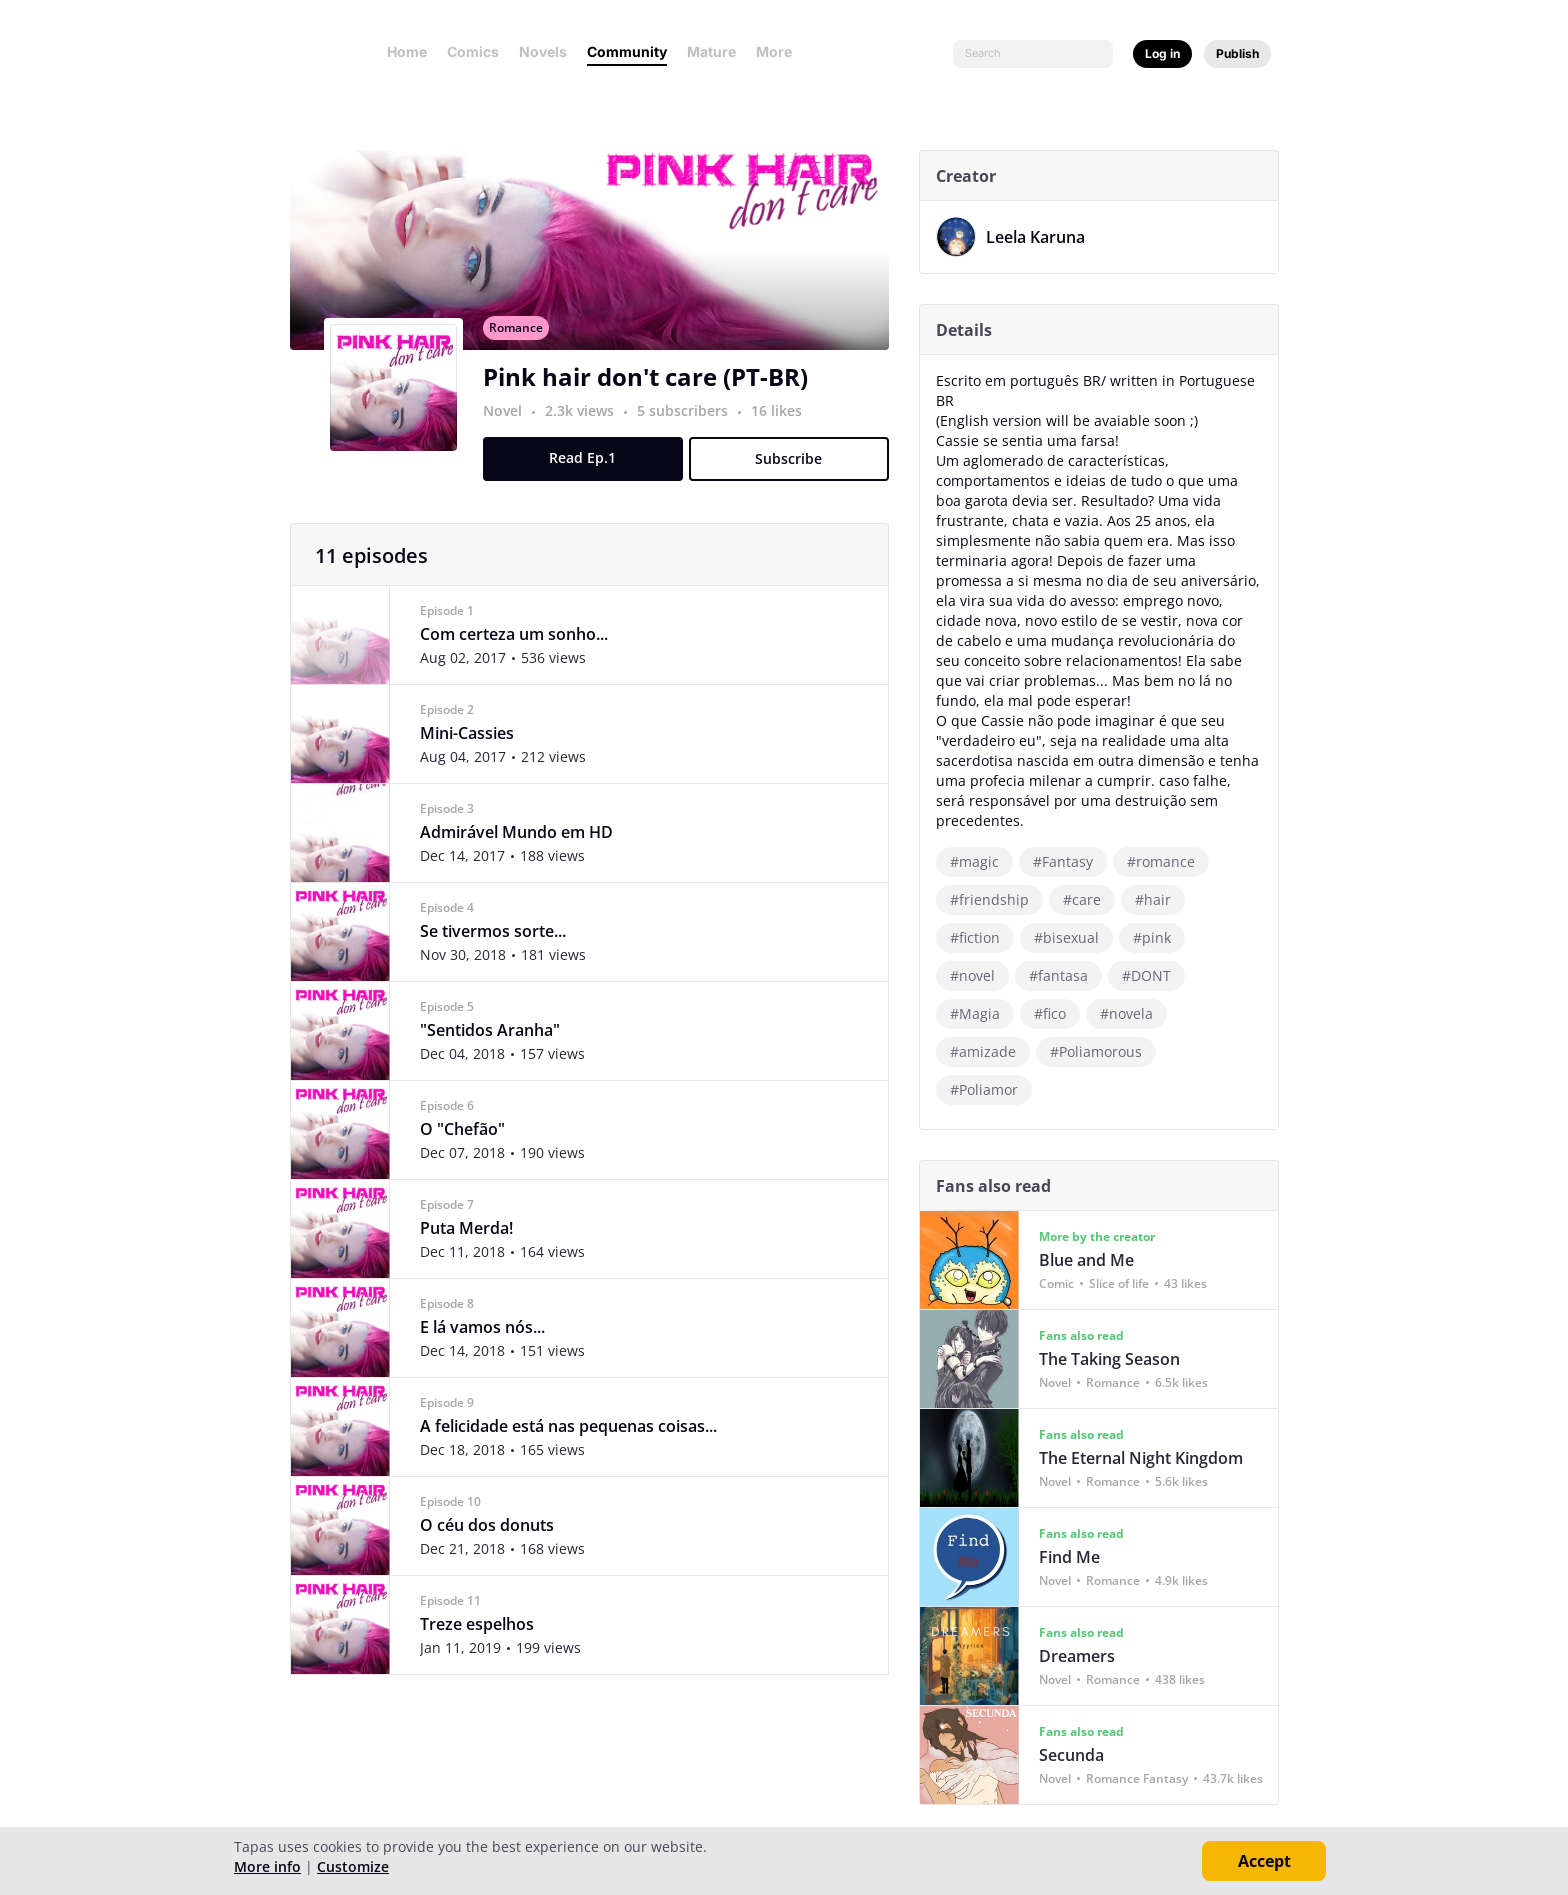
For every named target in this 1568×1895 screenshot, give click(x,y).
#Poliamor (991, 1089)
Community (627, 51)
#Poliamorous (1103, 1051)
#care (1089, 899)
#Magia (982, 1013)
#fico (1057, 1013)
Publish (1237, 53)
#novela (1133, 1013)
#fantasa (1065, 975)
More (780, 51)
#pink (1159, 937)
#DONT (1153, 975)
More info (267, 1866)
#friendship (996, 899)
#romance (1168, 861)
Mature (711, 51)
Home (407, 51)
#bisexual (1073, 937)
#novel (979, 975)
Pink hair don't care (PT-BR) (652, 398)
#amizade (990, 1051)
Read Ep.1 (590, 479)
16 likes (783, 432)
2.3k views (588, 432)
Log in (1162, 53)
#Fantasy (1070, 861)
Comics (473, 51)
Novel (509, 432)
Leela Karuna (1042, 237)
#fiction (982, 937)
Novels (543, 51)
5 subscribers (691, 432)
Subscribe (796, 480)
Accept (1264, 1861)
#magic (981, 861)
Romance (523, 349)
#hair (1160, 899)
